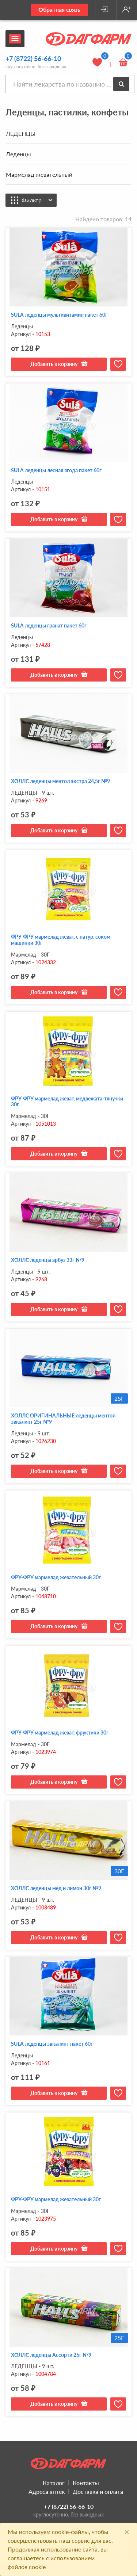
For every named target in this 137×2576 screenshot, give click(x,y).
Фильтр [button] (37, 200)
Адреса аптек (46, 2491)
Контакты (86, 2482)
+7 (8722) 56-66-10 (33, 58)
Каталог (54, 2482)
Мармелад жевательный (39, 174)
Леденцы (18, 153)
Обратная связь (59, 9)
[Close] (127, 2532)
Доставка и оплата (98, 2491)
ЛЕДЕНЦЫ (20, 133)
